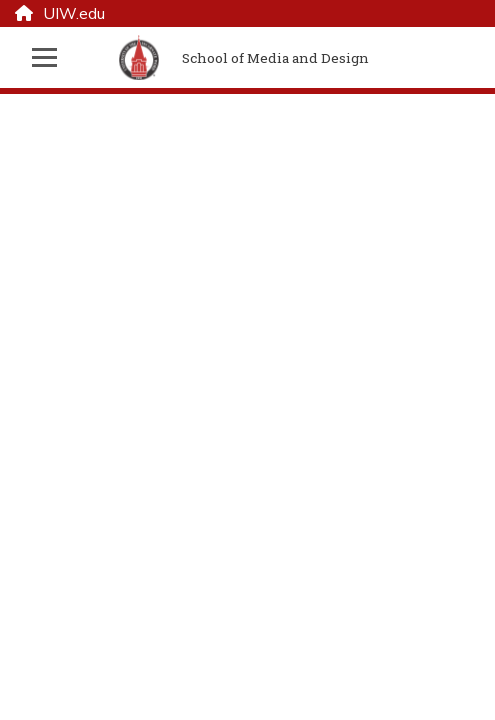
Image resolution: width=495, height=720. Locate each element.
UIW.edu (60, 14)
